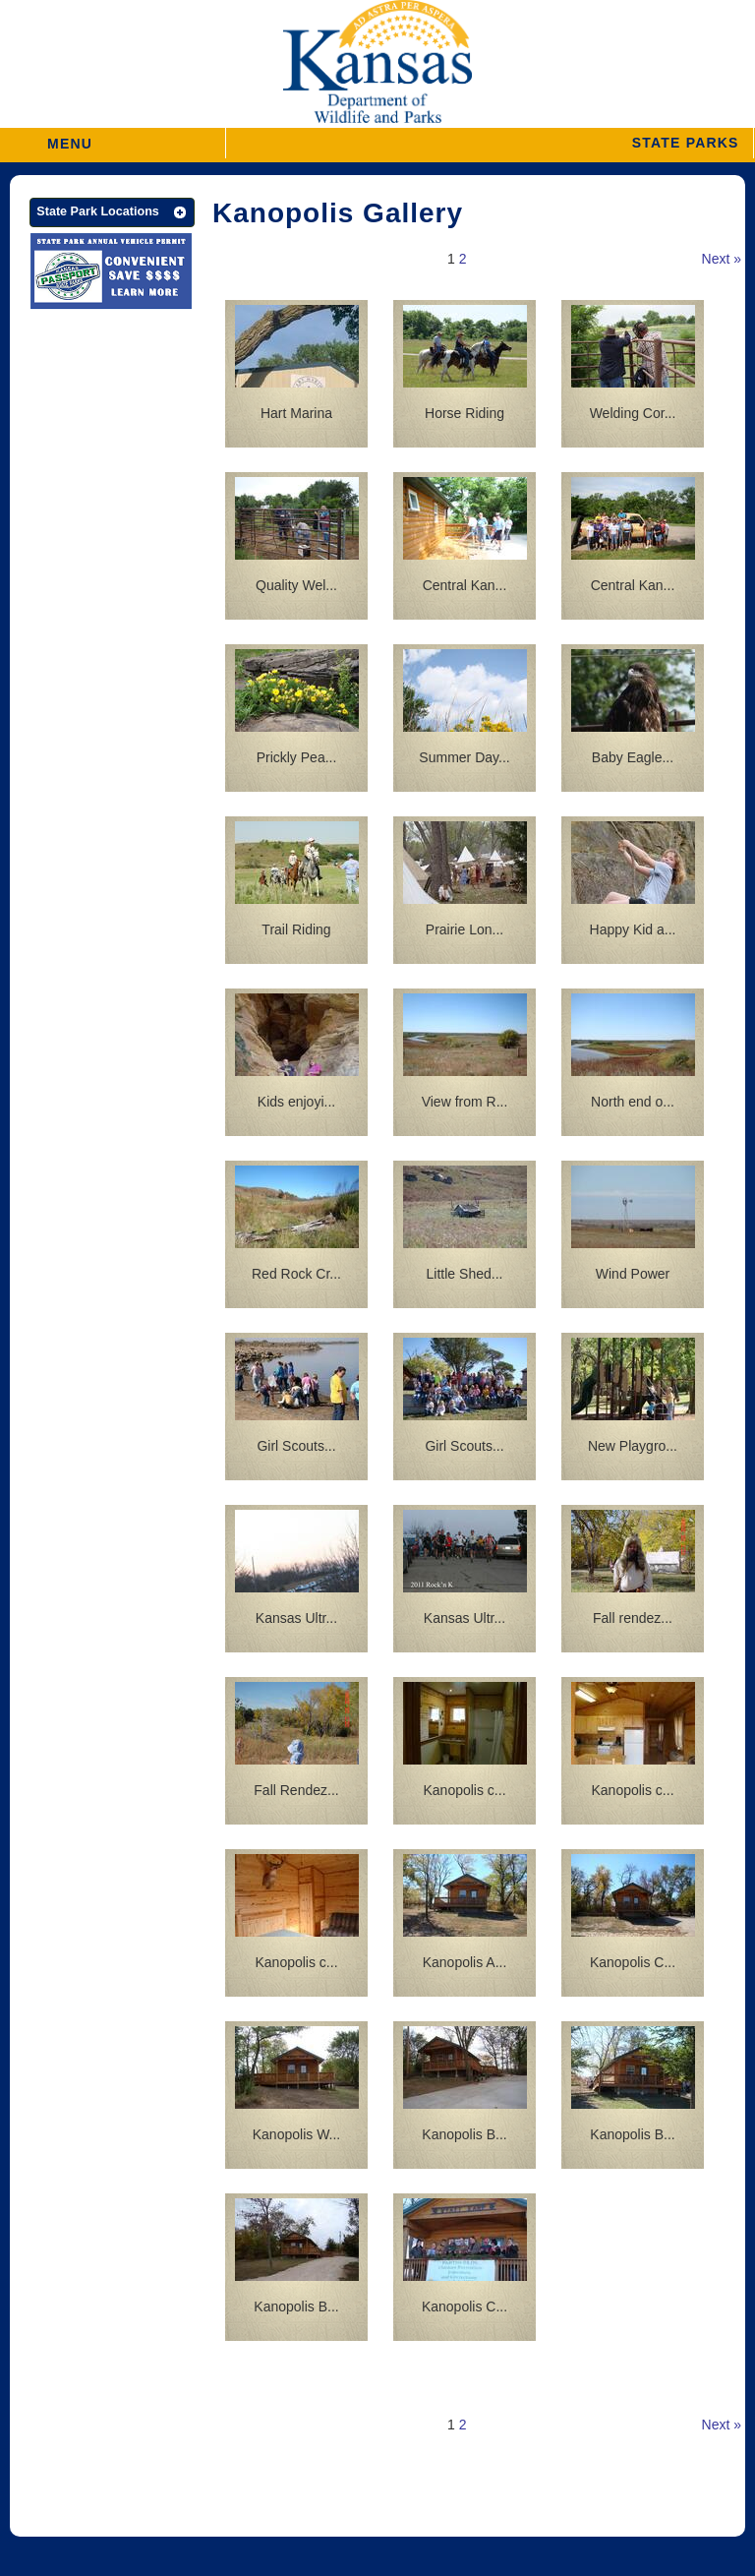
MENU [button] (69, 137)
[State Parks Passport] (111, 274)
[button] (489, 143)
